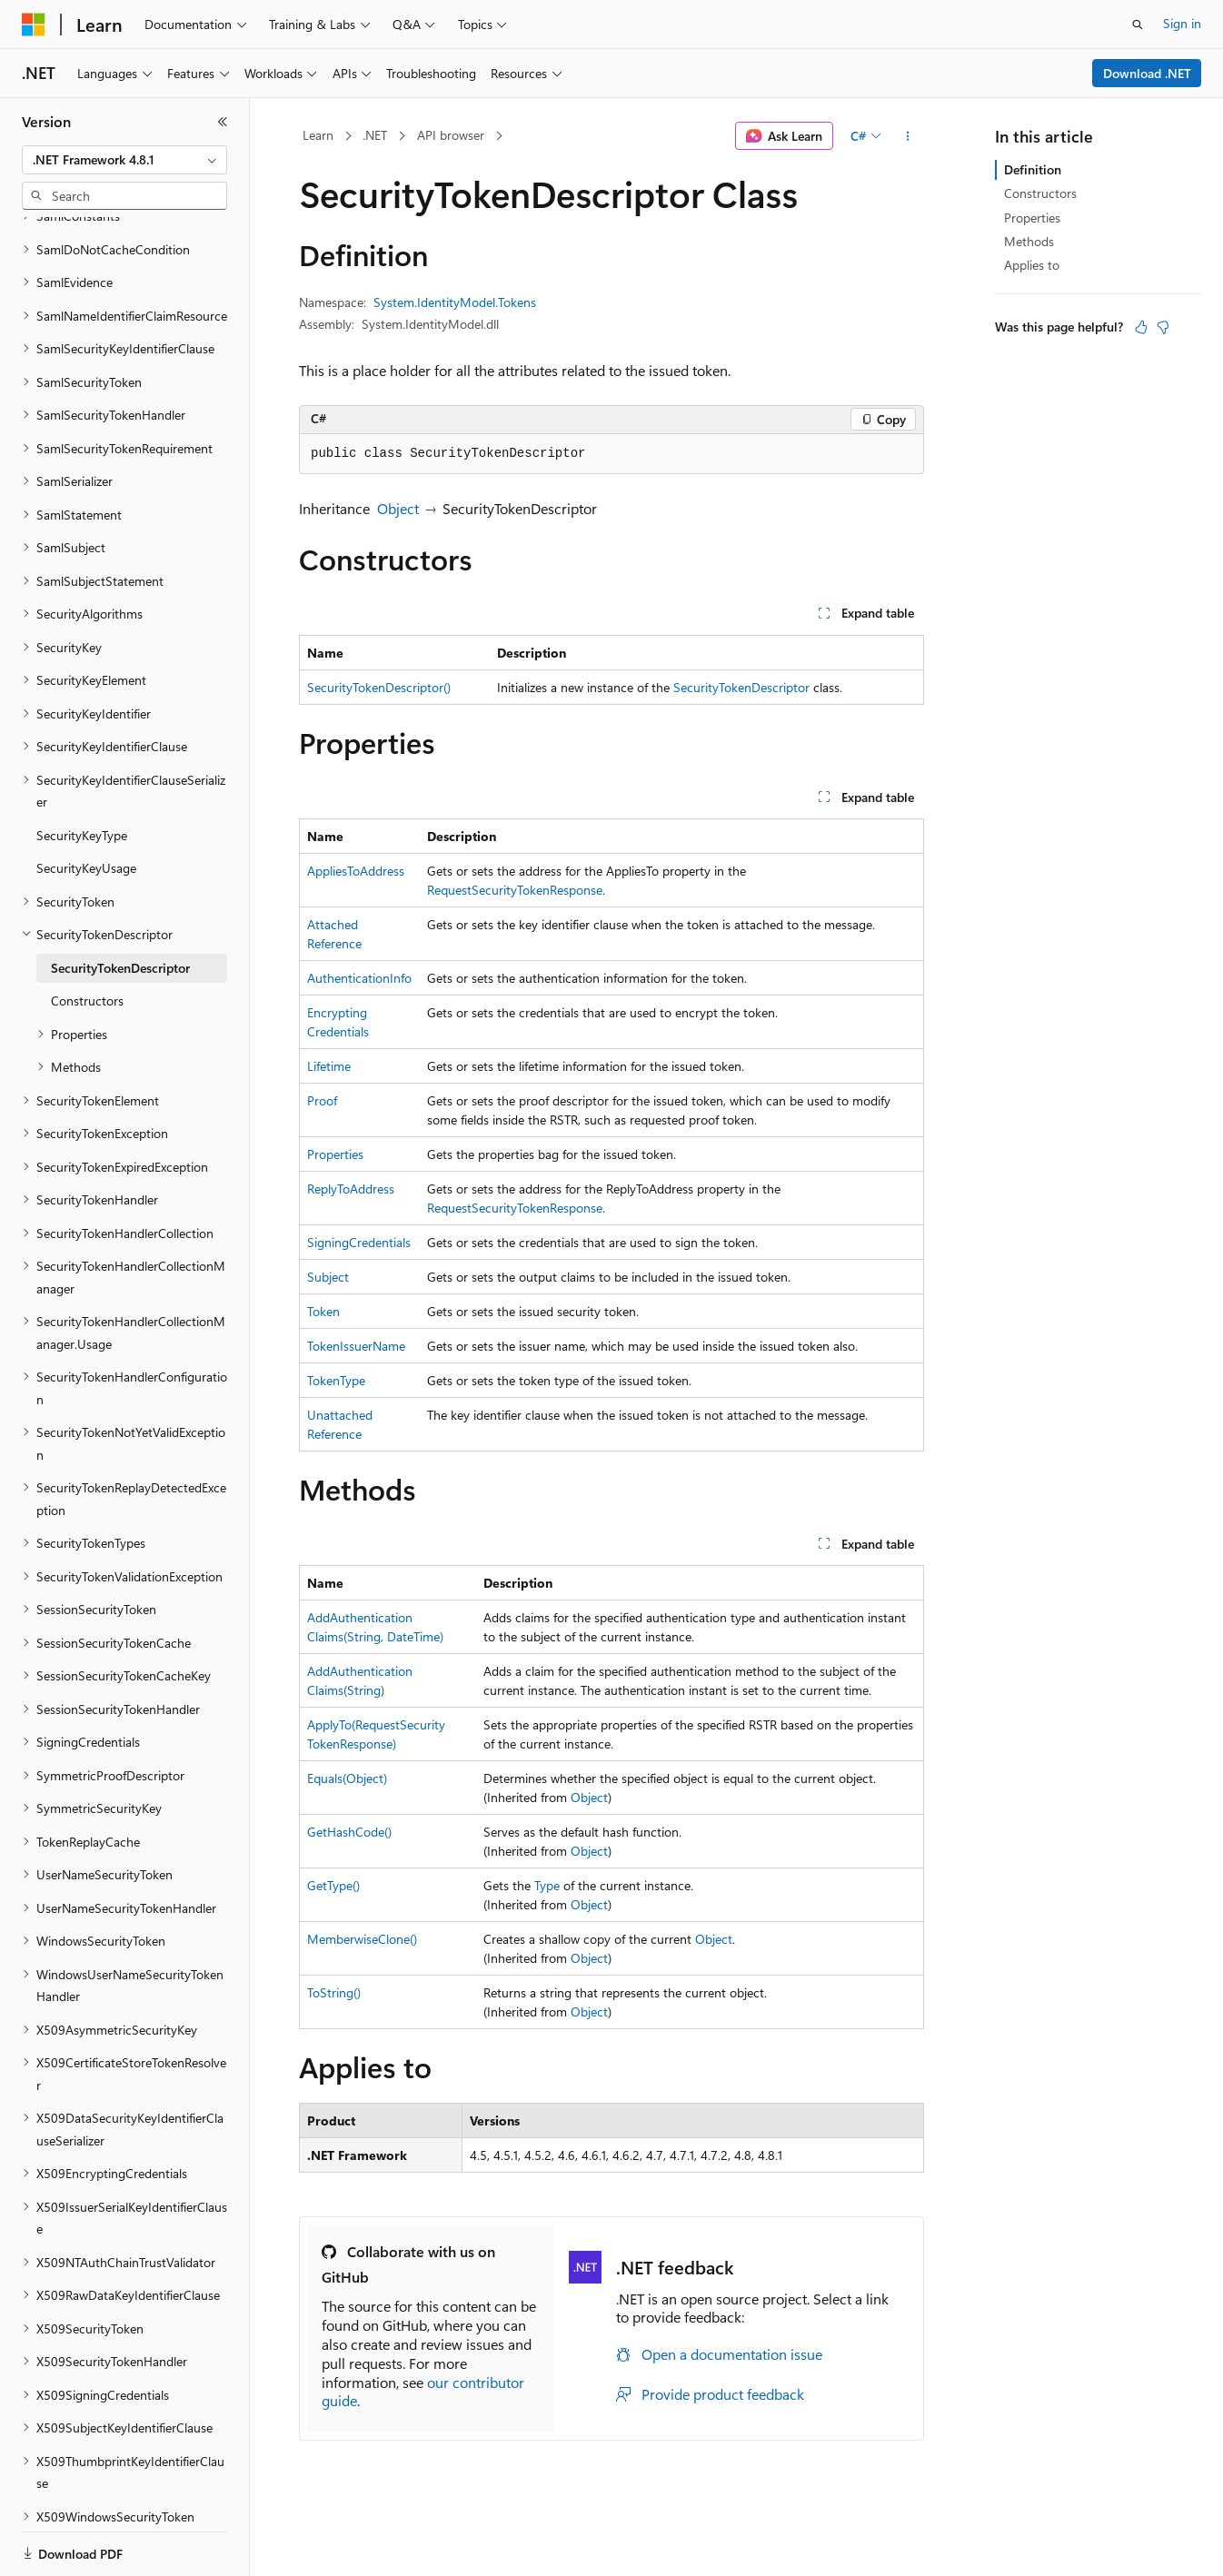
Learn (318, 135)
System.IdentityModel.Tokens (454, 302)
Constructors (1040, 193)
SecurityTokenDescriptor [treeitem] (120, 905)
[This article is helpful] (1141, 327)
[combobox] (124, 159)
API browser (450, 135)
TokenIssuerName (356, 1345)
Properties (335, 1154)
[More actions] (908, 136)
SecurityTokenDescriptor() (379, 687)
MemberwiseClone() (362, 1938)
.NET (375, 135)
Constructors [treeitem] (87, 937)
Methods (1029, 241)
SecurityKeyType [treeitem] (81, 772)
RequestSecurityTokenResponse (514, 889)
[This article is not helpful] (1163, 327)
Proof (322, 1100)
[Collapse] (223, 121)
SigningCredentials (359, 1242)
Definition (1032, 169)
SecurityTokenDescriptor (741, 687)
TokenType (336, 1380)
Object (398, 508)
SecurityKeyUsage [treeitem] (86, 805)
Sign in (1182, 23)
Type (547, 1885)
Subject (328, 1276)
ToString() (334, 1992)
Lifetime (329, 1066)
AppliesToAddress (355, 870)
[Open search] (1137, 24)
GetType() (333, 1885)
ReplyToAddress (350, 1188)
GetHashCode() (349, 1831)
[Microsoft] (33, 24)
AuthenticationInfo (359, 977)
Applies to (1031, 264)
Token (323, 1311)
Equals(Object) (347, 1778)
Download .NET (1147, 73)
